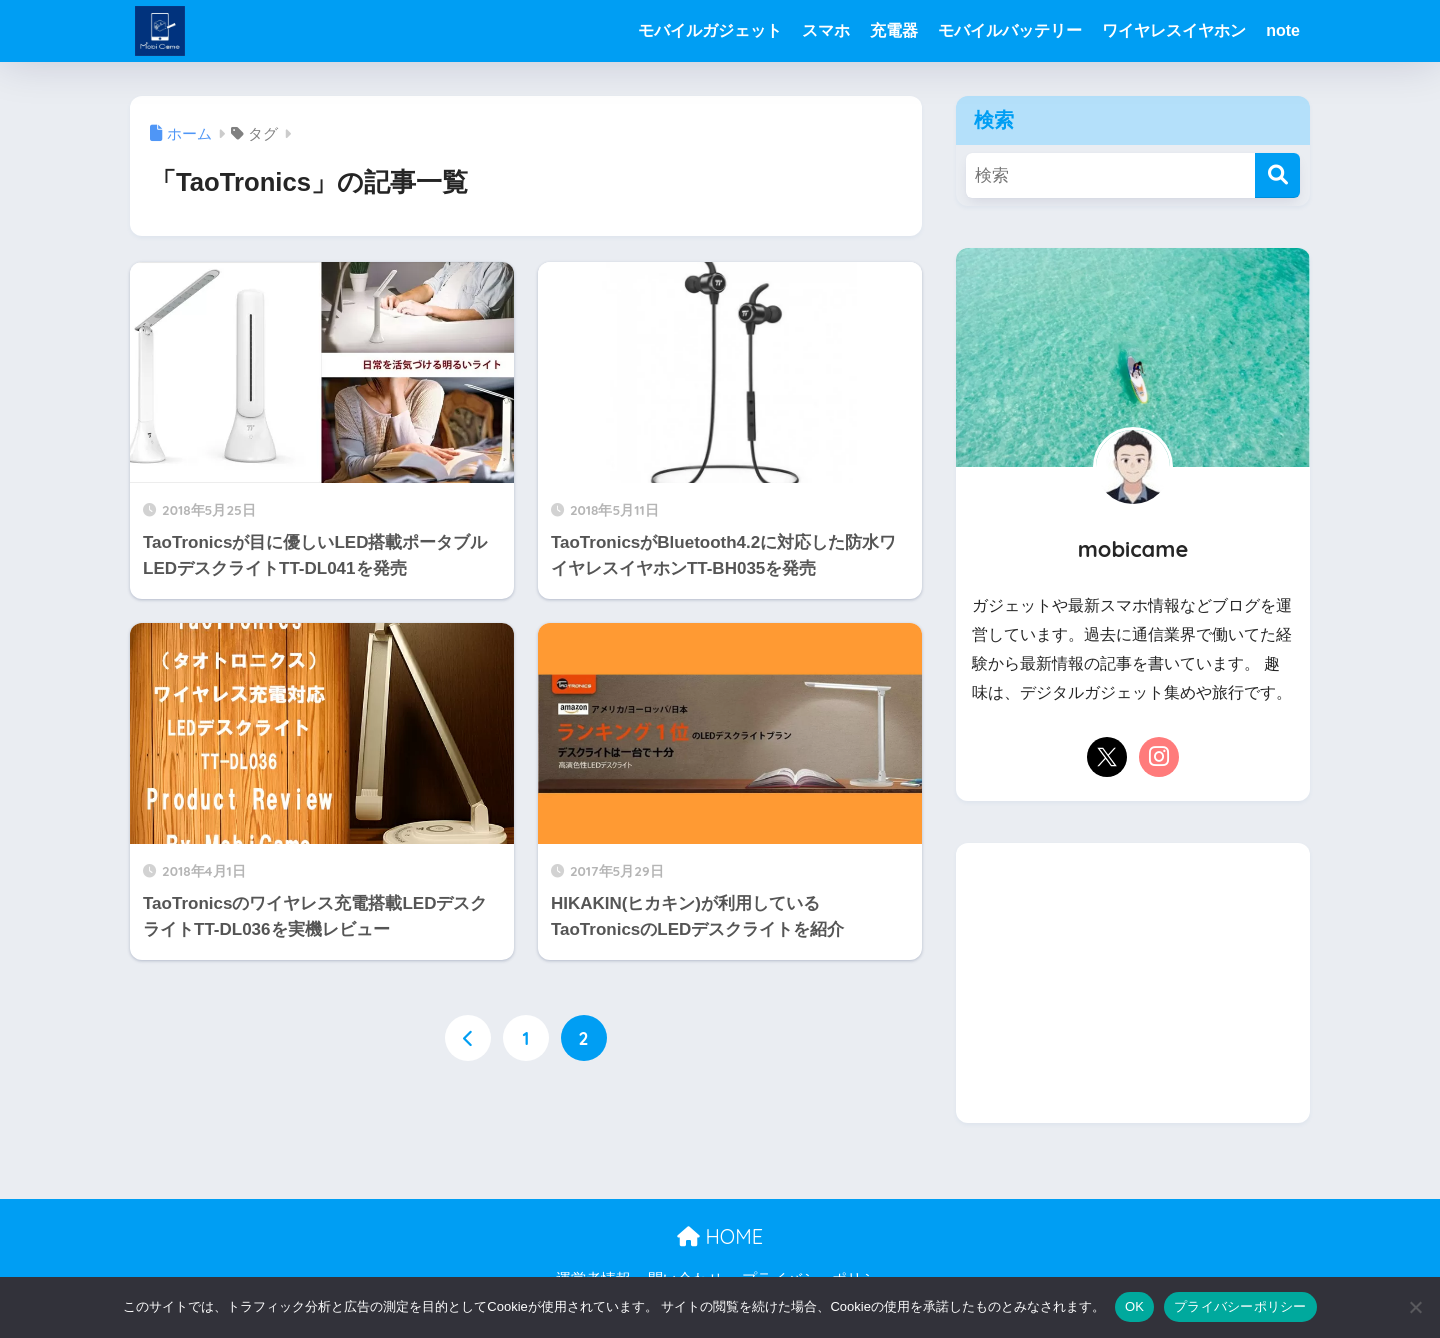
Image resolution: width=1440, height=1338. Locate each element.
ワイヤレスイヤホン (1174, 30)
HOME (720, 1236)
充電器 (894, 30)
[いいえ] (1415, 1307)
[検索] (1277, 175)
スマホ (826, 30)
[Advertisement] (1133, 983)
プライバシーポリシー (1240, 1306)
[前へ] (468, 1038)
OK (1134, 1306)
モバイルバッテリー (1010, 30)
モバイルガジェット (710, 30)
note (1283, 30)
